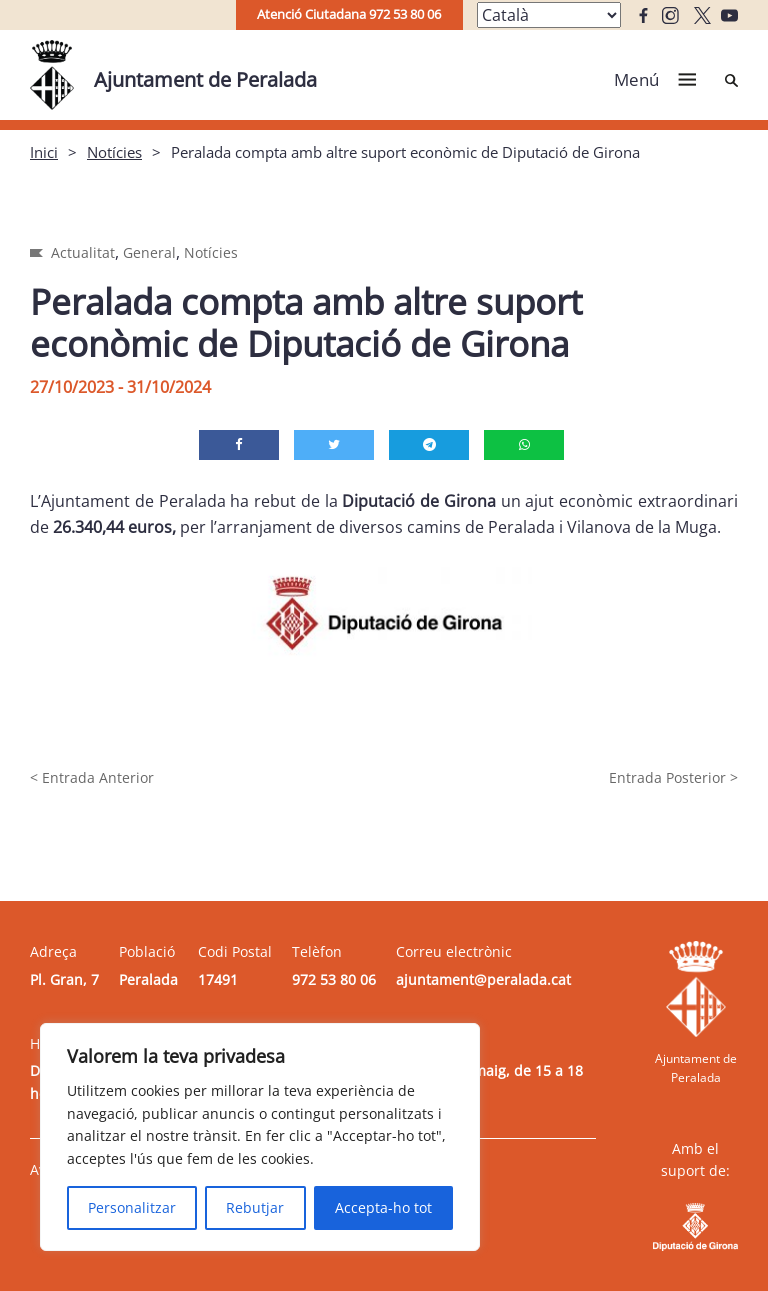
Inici (44, 152)
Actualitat (83, 252)
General (149, 252)
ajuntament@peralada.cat (483, 979)
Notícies (114, 152)
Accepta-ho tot (383, 1207)
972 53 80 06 (334, 979)
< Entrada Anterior (92, 777)
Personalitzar (132, 1207)
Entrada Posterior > (673, 777)
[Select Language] (549, 15)
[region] (260, 1137)
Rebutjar (255, 1207)
